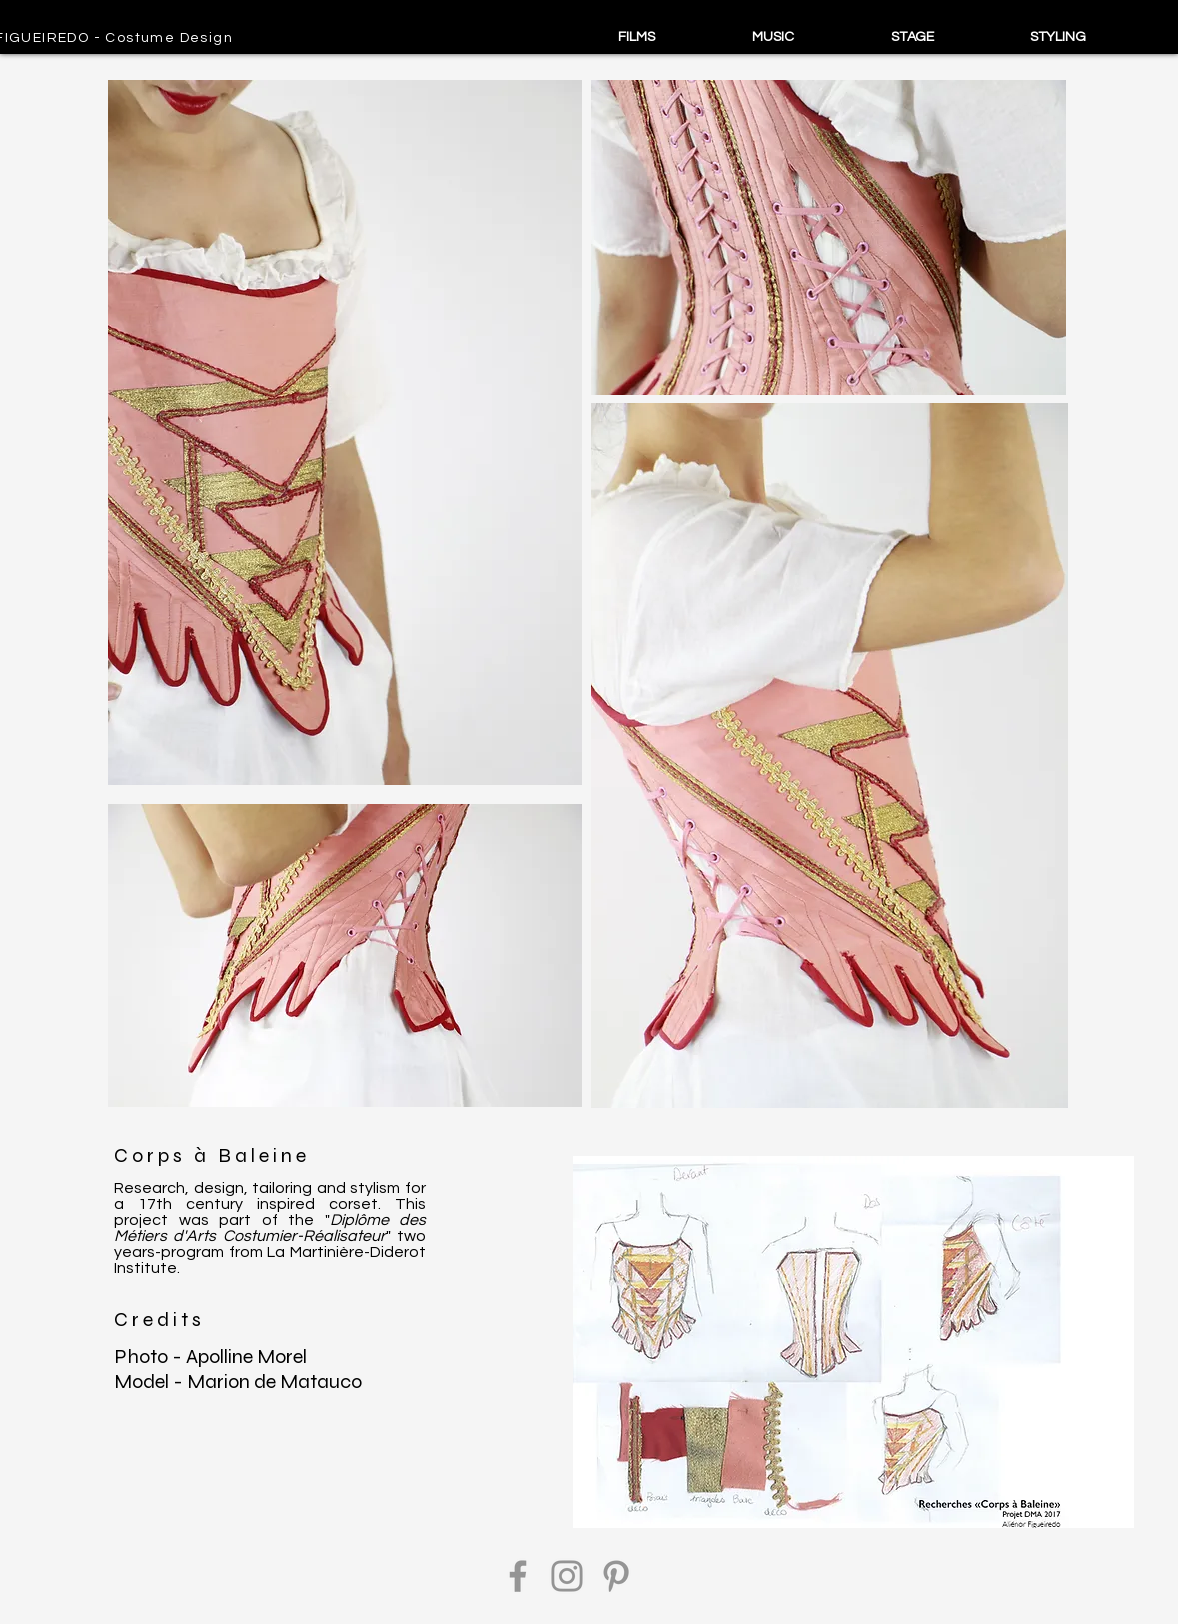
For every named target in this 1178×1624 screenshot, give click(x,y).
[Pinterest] (616, 1576)
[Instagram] (567, 1576)
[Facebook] (518, 1576)
